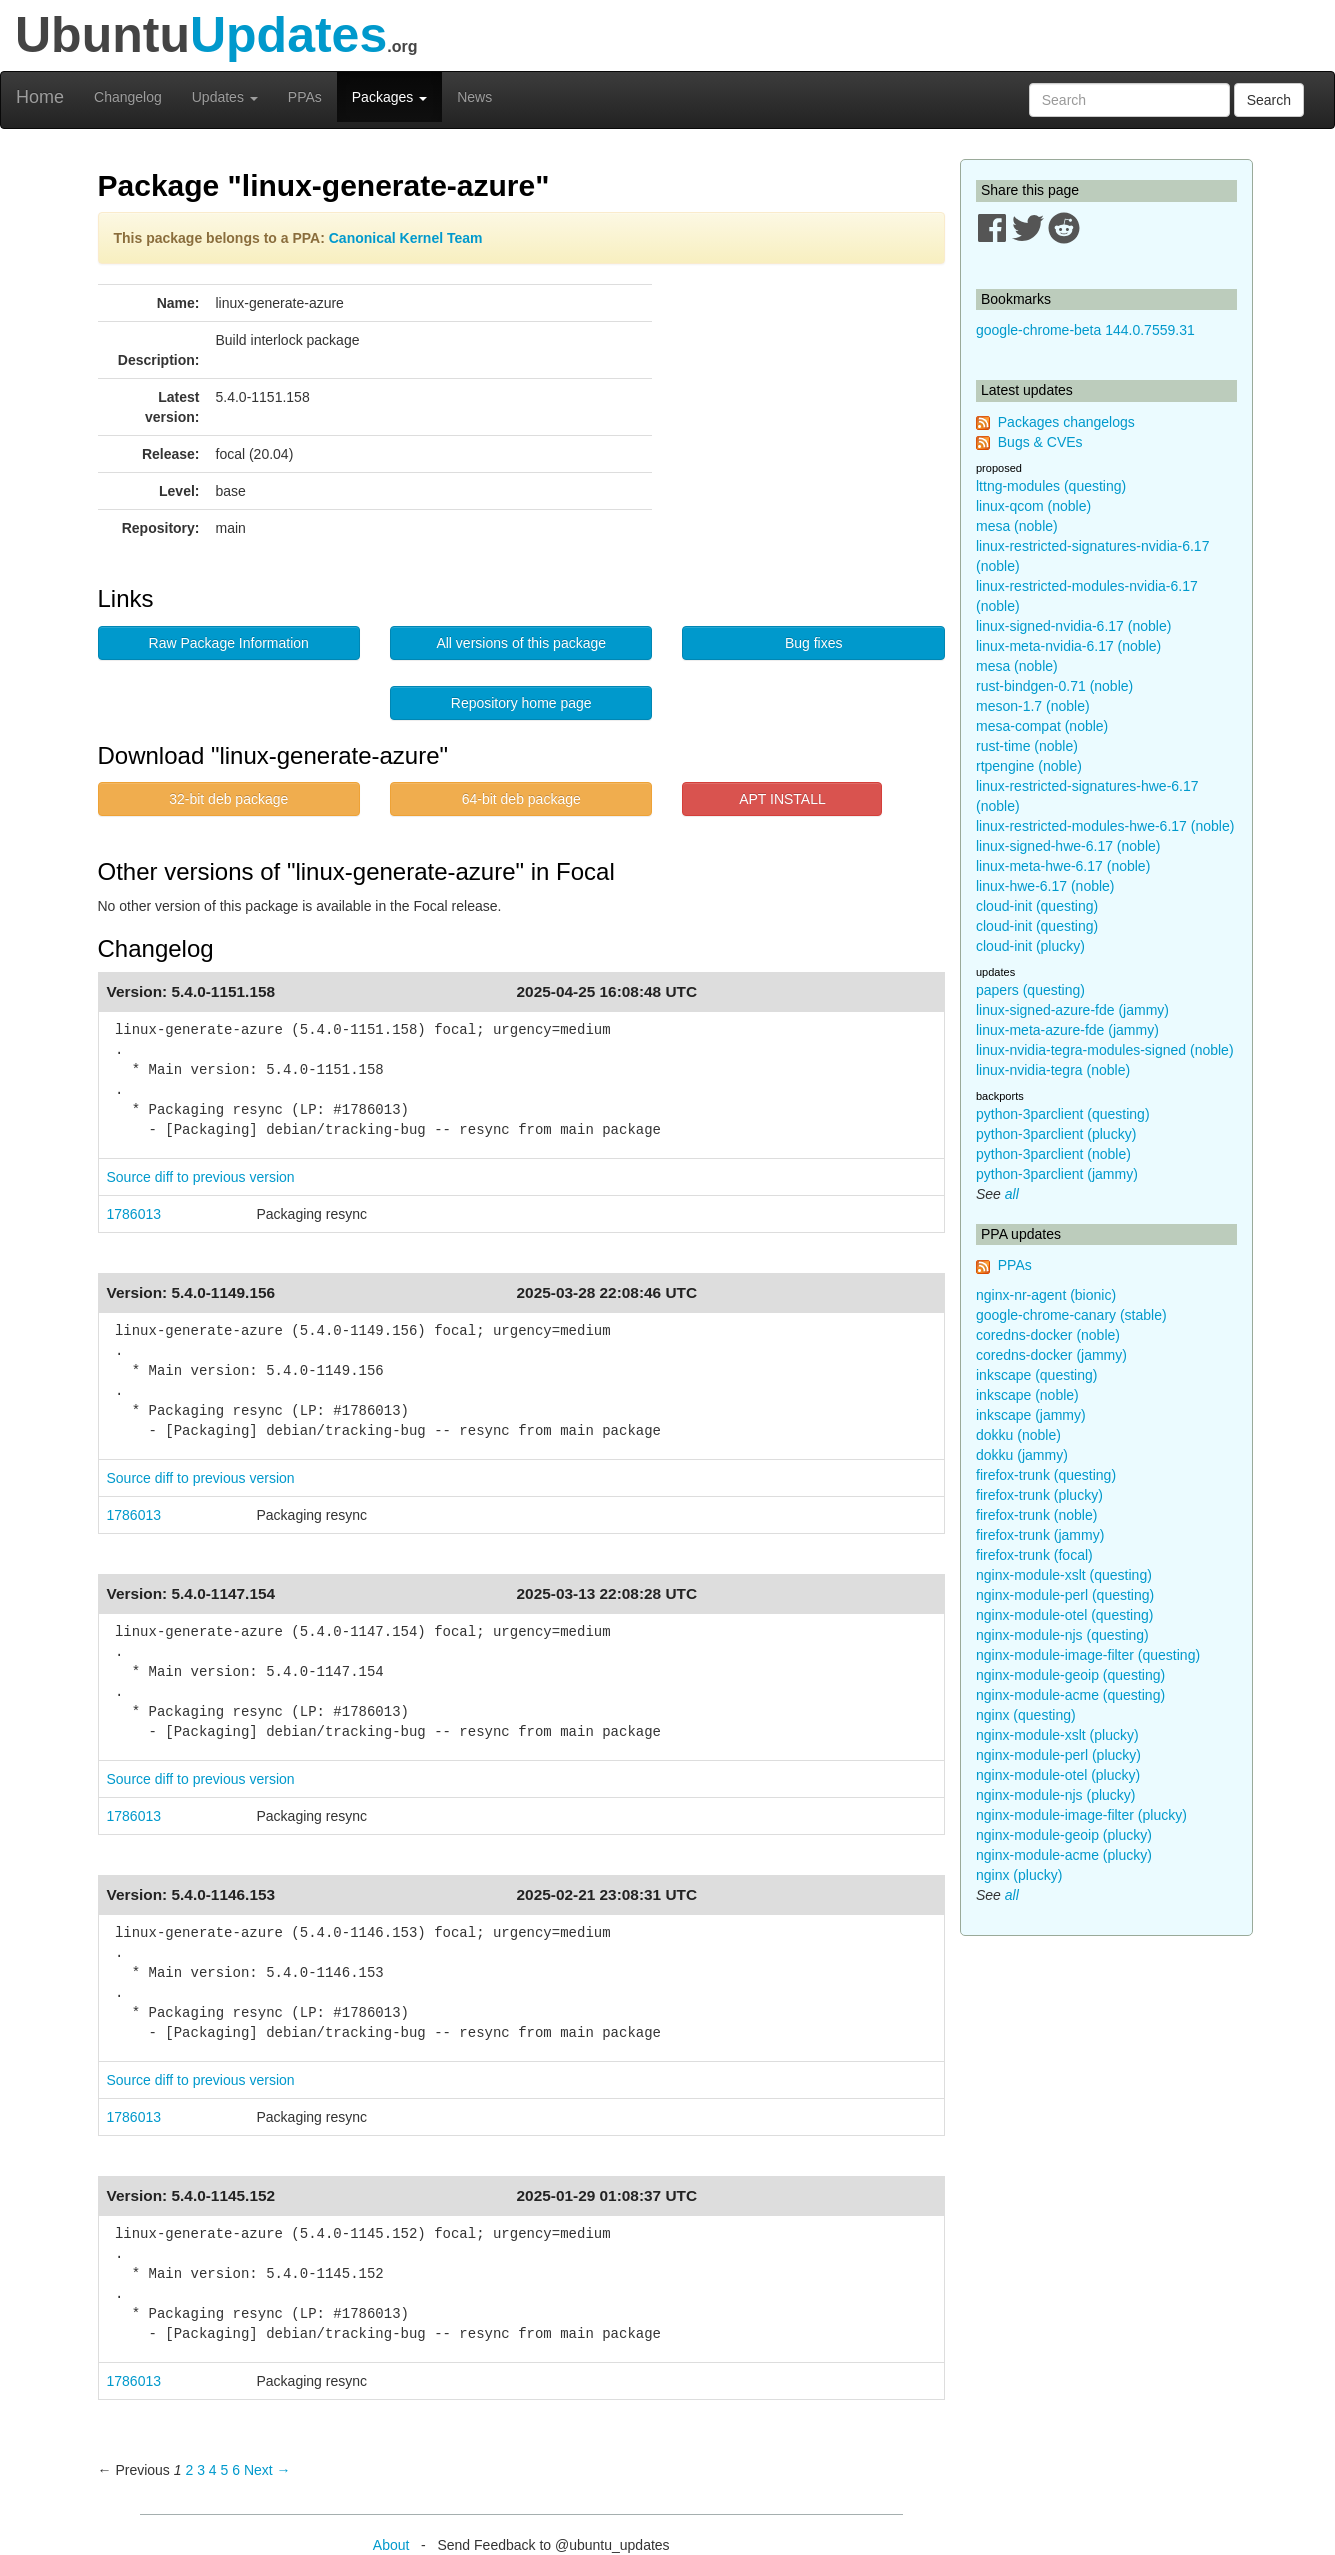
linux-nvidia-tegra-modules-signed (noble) (1105, 1050)
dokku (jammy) (1022, 1455)
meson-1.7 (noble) (1033, 706)
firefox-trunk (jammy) (1040, 1535)
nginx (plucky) (1019, 1875)
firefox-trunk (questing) (1046, 1475)
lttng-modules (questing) (1051, 486)
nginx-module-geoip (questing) (1070, 1675)
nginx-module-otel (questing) (1064, 1615)
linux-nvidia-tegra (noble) (1053, 1070)
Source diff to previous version (201, 1177)
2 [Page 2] (189, 2470)
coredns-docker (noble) (1048, 1335)
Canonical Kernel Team (406, 238)
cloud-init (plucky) (1030, 946)
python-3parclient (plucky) (1056, 1134)
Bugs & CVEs (1040, 442)
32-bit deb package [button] (228, 799)
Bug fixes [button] (814, 643)
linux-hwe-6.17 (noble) (1045, 886)
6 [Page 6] (236, 2470)
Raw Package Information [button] (229, 643)
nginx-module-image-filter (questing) (1088, 1655)
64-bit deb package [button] (521, 799)
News (474, 97)
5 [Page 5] (225, 2470)
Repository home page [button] (521, 703)
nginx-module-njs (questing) (1062, 1635)
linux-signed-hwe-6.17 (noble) (1068, 846)
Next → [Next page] (267, 2470)
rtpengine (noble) (1029, 766)
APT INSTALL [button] (782, 799)
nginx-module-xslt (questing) (1064, 1575)
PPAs (305, 97)
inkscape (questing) (1036, 1375)
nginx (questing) (1026, 1715)
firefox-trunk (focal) (1034, 1555)
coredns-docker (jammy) (1051, 1355)
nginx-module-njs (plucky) (1056, 1795)
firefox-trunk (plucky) (1039, 1495)
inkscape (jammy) (1031, 1415)
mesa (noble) (1017, 526)
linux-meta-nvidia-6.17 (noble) (1068, 646)
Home (40, 97)
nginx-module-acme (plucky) (1064, 1855)
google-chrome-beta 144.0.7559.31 (1085, 330)
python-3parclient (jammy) (1057, 1174)
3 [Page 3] (201, 2470)
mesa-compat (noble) (1042, 726)
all (1012, 1194)
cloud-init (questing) (1037, 906)
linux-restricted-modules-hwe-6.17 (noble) (1105, 826)
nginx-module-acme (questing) (1070, 1695)
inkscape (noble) (1027, 1395)
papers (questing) (1030, 990)
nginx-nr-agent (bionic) (1046, 1295)
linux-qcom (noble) (1033, 506)
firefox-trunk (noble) (1036, 1515)
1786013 (134, 1214)
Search (1269, 100)
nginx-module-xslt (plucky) (1057, 1735)
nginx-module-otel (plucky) (1058, 1775)
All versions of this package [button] (521, 643)
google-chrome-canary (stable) (1071, 1315)
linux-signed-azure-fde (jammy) (1072, 1010)
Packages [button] (389, 97)
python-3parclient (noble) (1053, 1154)
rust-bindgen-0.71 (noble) (1054, 686)
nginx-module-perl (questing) (1065, 1595)
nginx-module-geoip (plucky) (1064, 1835)
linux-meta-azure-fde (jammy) (1067, 1030)
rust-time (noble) (1027, 746)
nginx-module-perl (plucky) (1058, 1755)
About (391, 2545)
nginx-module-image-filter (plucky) (1081, 1815)
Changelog (128, 97)
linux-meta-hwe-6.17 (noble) (1063, 866)
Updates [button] (225, 97)
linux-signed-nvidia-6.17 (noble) (1073, 626)
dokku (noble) (1018, 1435)
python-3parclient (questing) (1063, 1114)
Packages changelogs (1066, 422)
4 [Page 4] (213, 2470)
